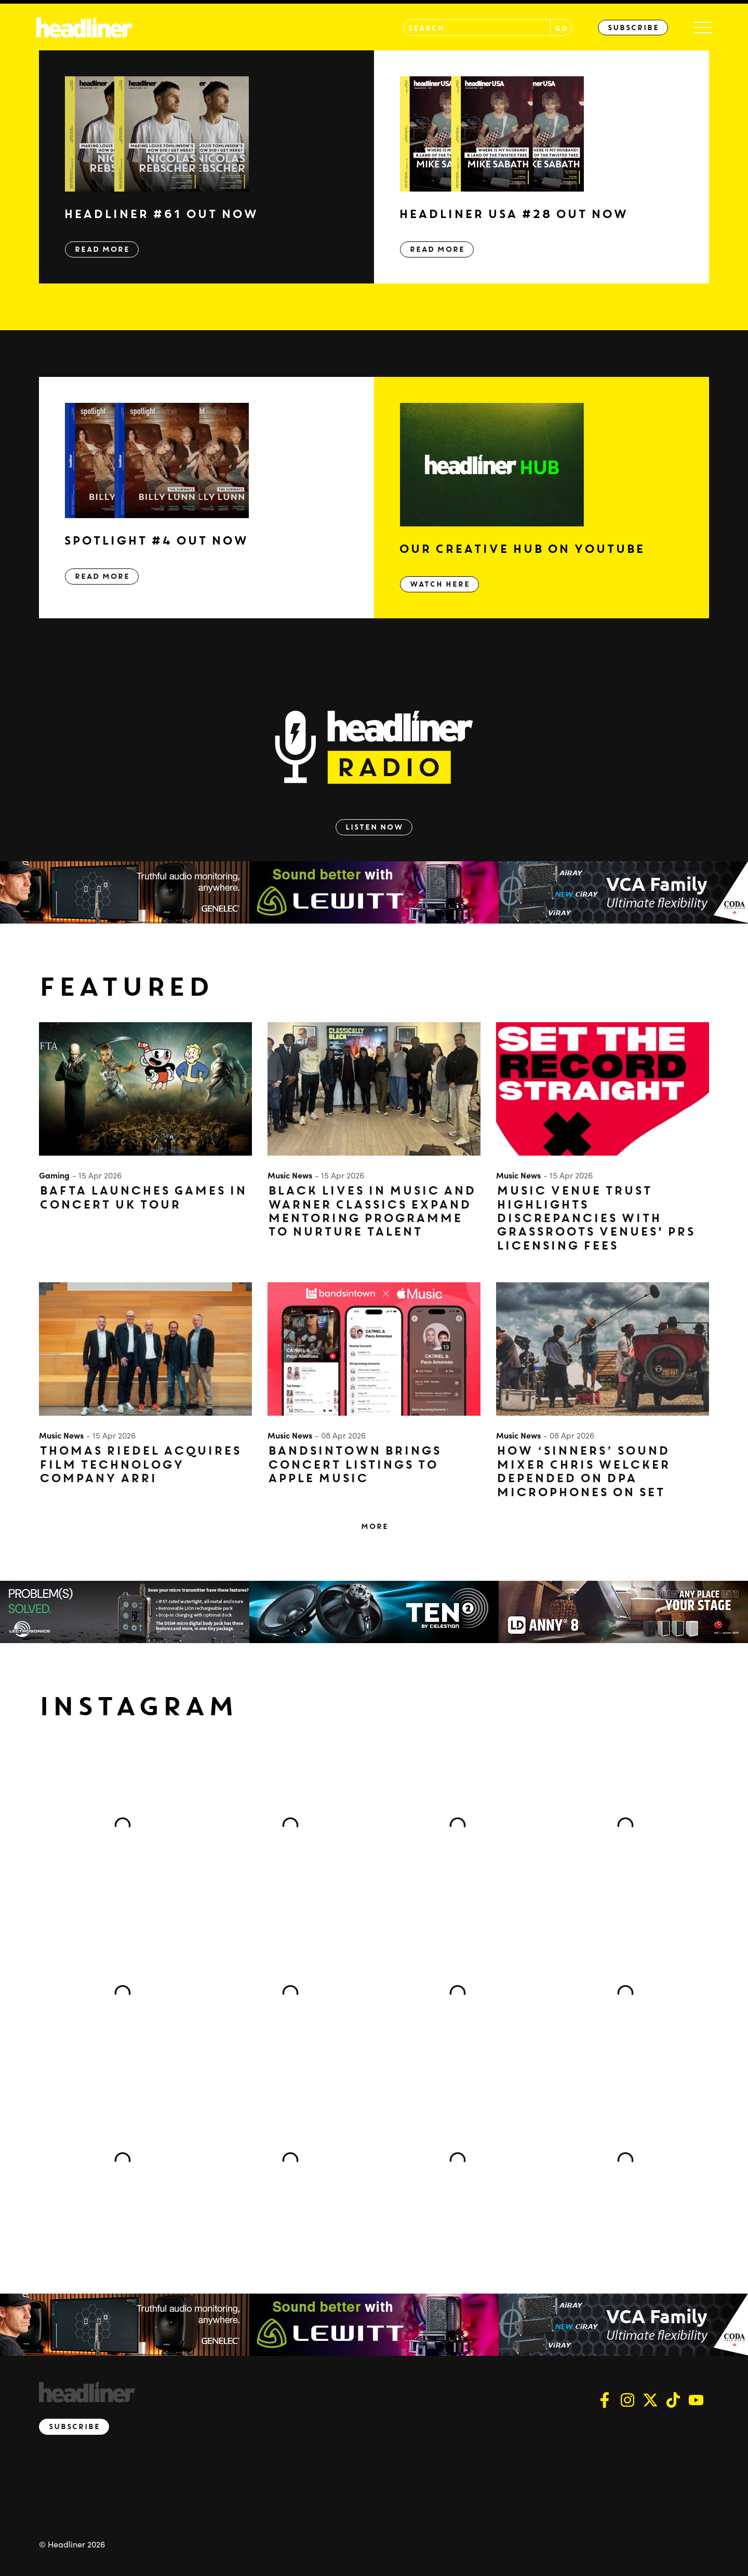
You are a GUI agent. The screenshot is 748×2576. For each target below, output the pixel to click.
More (374, 1526)
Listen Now (374, 827)
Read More (101, 249)
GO (561, 27)
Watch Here (439, 584)
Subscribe (633, 27)
